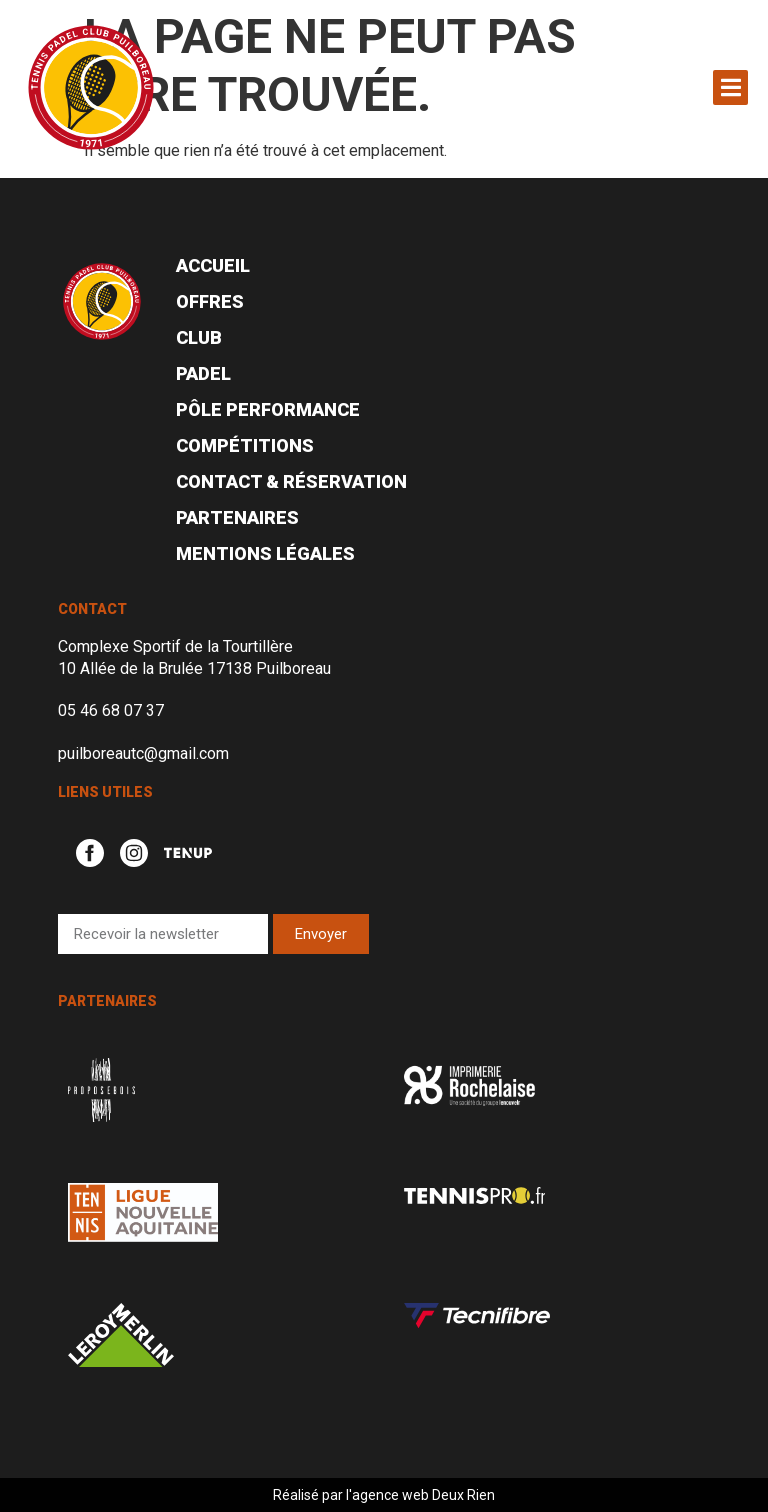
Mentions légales (265, 553)
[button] (730, 87)
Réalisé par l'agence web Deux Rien (384, 1495)
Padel (203, 373)
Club (199, 337)
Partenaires (237, 517)
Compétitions (245, 445)
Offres (210, 301)
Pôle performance (268, 409)
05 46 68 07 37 (111, 710)
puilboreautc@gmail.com (143, 753)
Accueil (213, 265)
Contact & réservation (291, 481)
